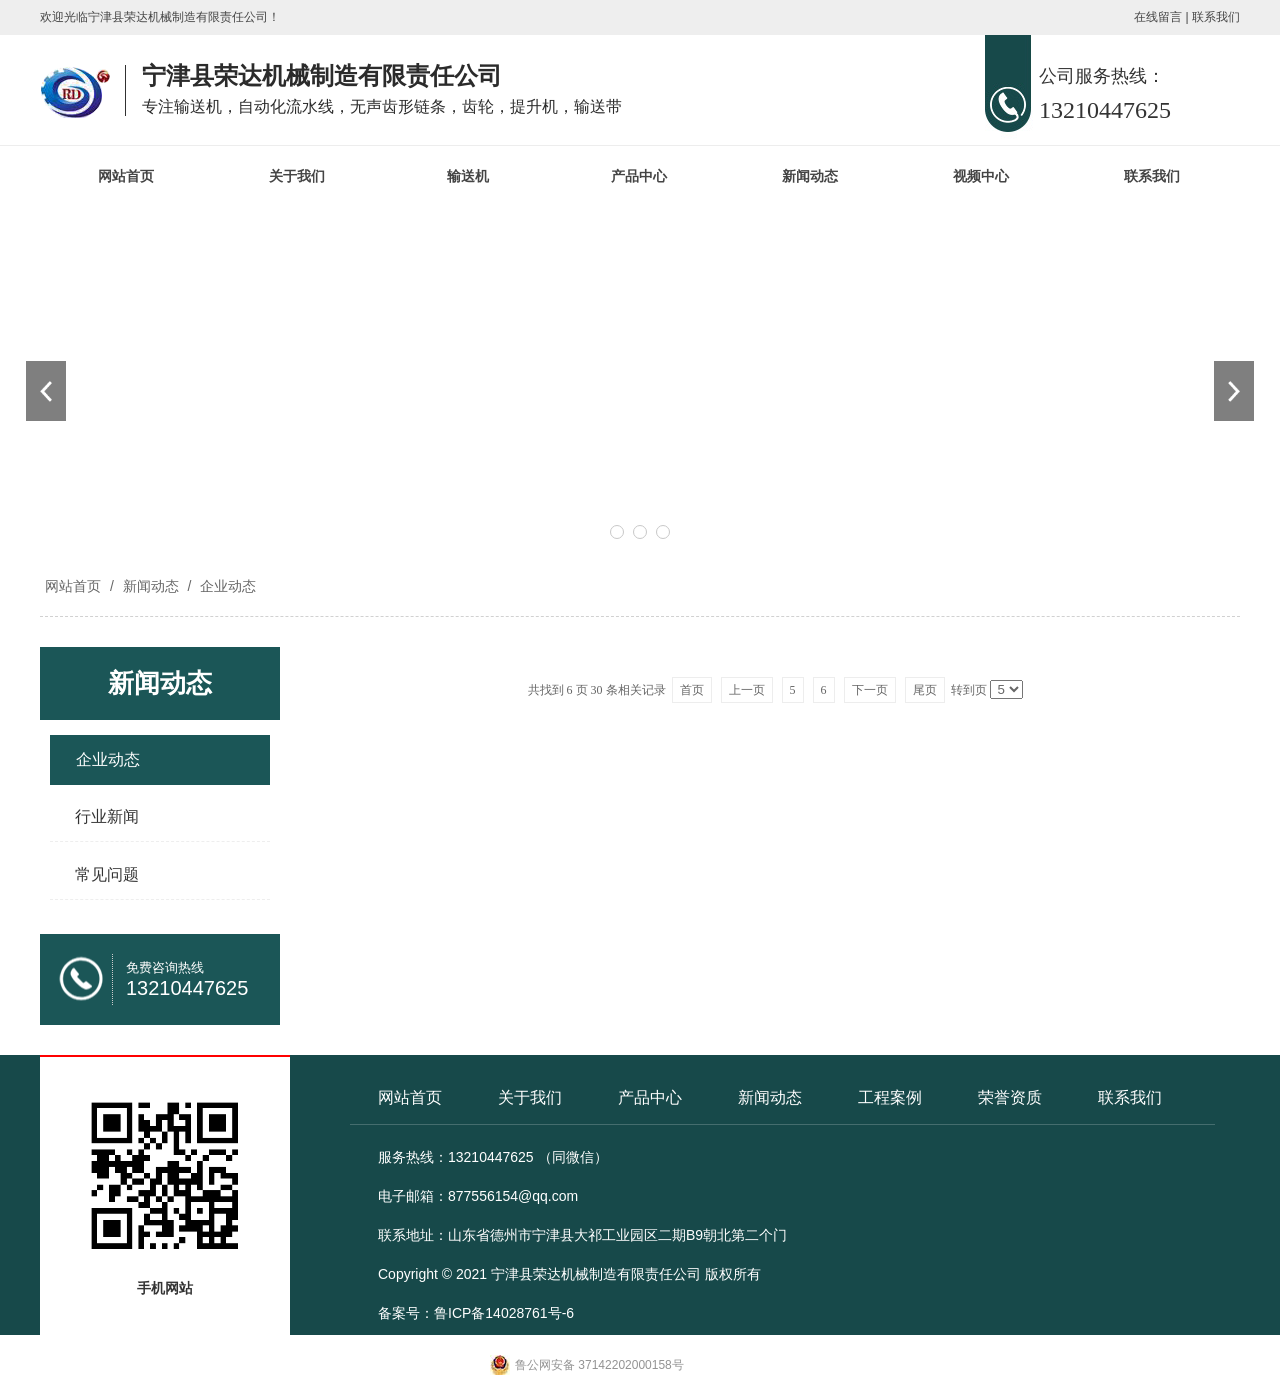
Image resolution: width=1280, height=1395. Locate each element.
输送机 (468, 176)
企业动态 (226, 586)
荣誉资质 (1010, 1097)
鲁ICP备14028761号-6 (504, 1313)
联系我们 (1216, 17)
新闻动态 (810, 176)
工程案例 (890, 1097)
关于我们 (297, 176)
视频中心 (981, 176)
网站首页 (126, 176)
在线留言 (1158, 17)
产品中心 (639, 176)
